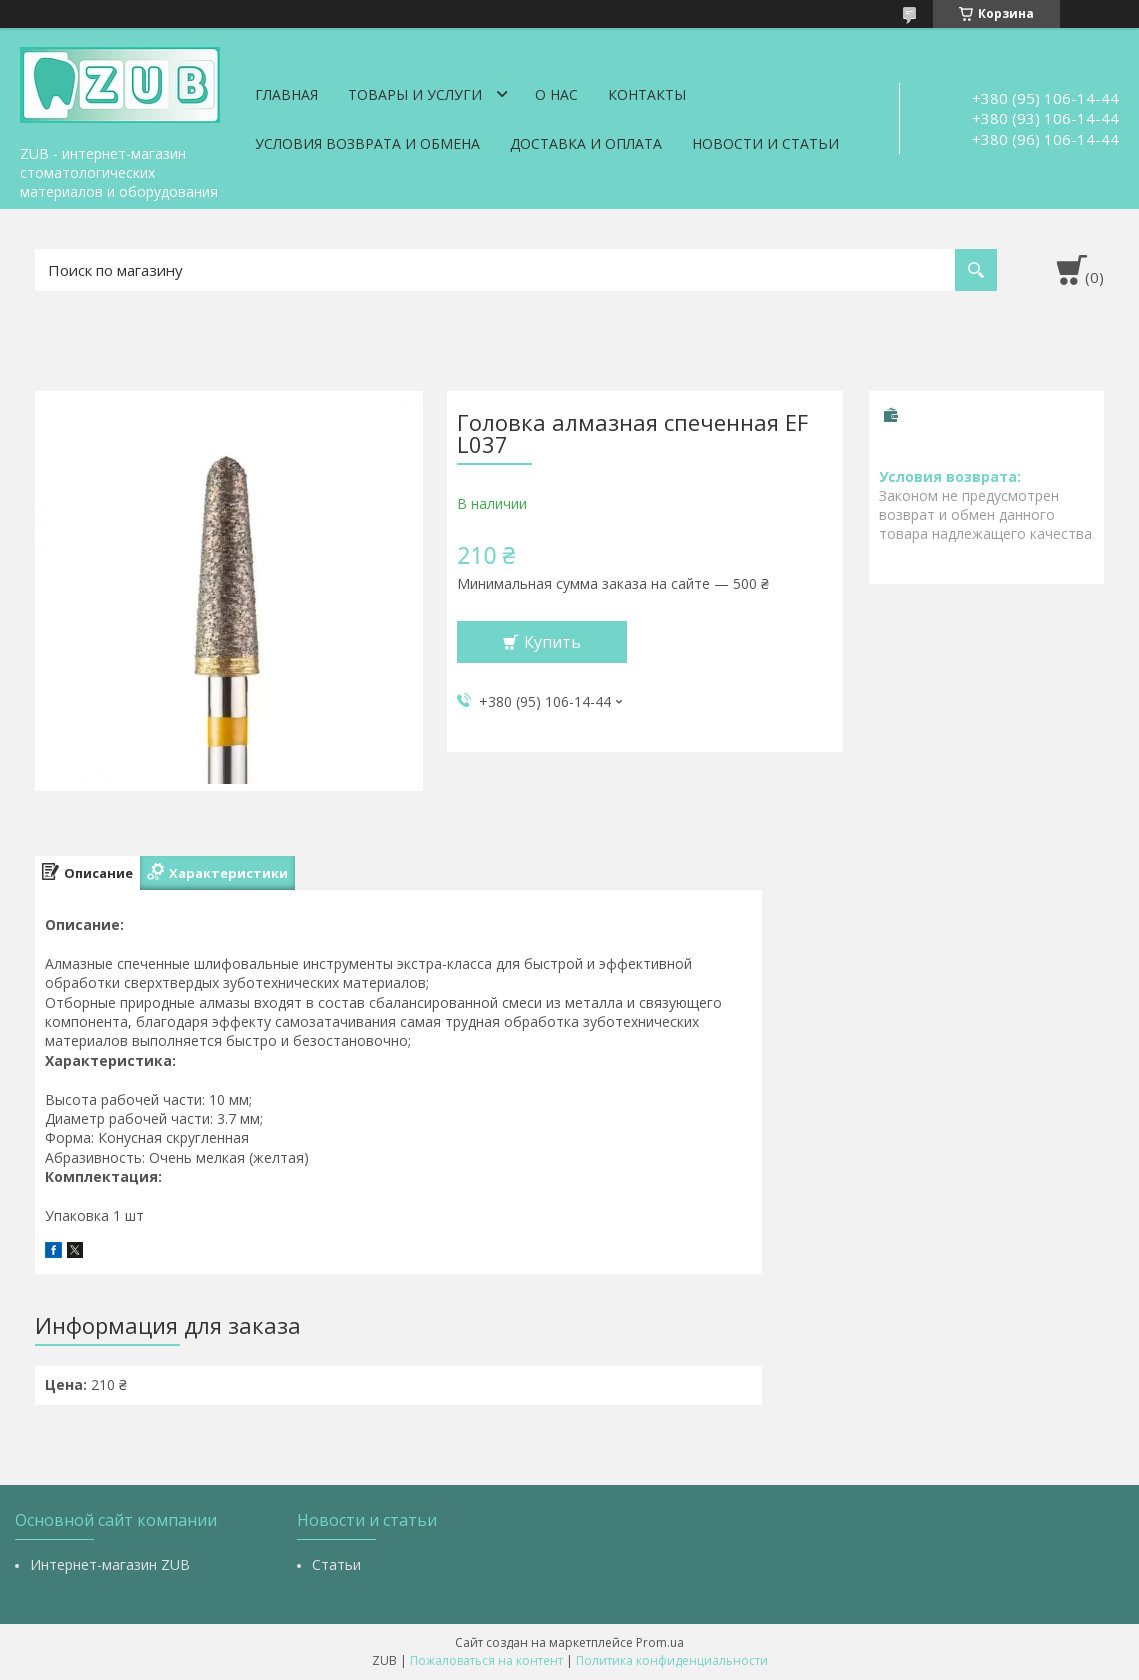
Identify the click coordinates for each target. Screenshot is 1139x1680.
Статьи (336, 1564)
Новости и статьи (765, 143)
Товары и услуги (415, 94)
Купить (552, 642)
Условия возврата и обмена (367, 143)
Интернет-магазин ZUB (110, 1564)
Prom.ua (660, 1642)
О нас (556, 94)
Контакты (647, 94)
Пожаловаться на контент (486, 1660)
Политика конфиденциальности (672, 1660)
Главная (286, 94)
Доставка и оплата (586, 143)
